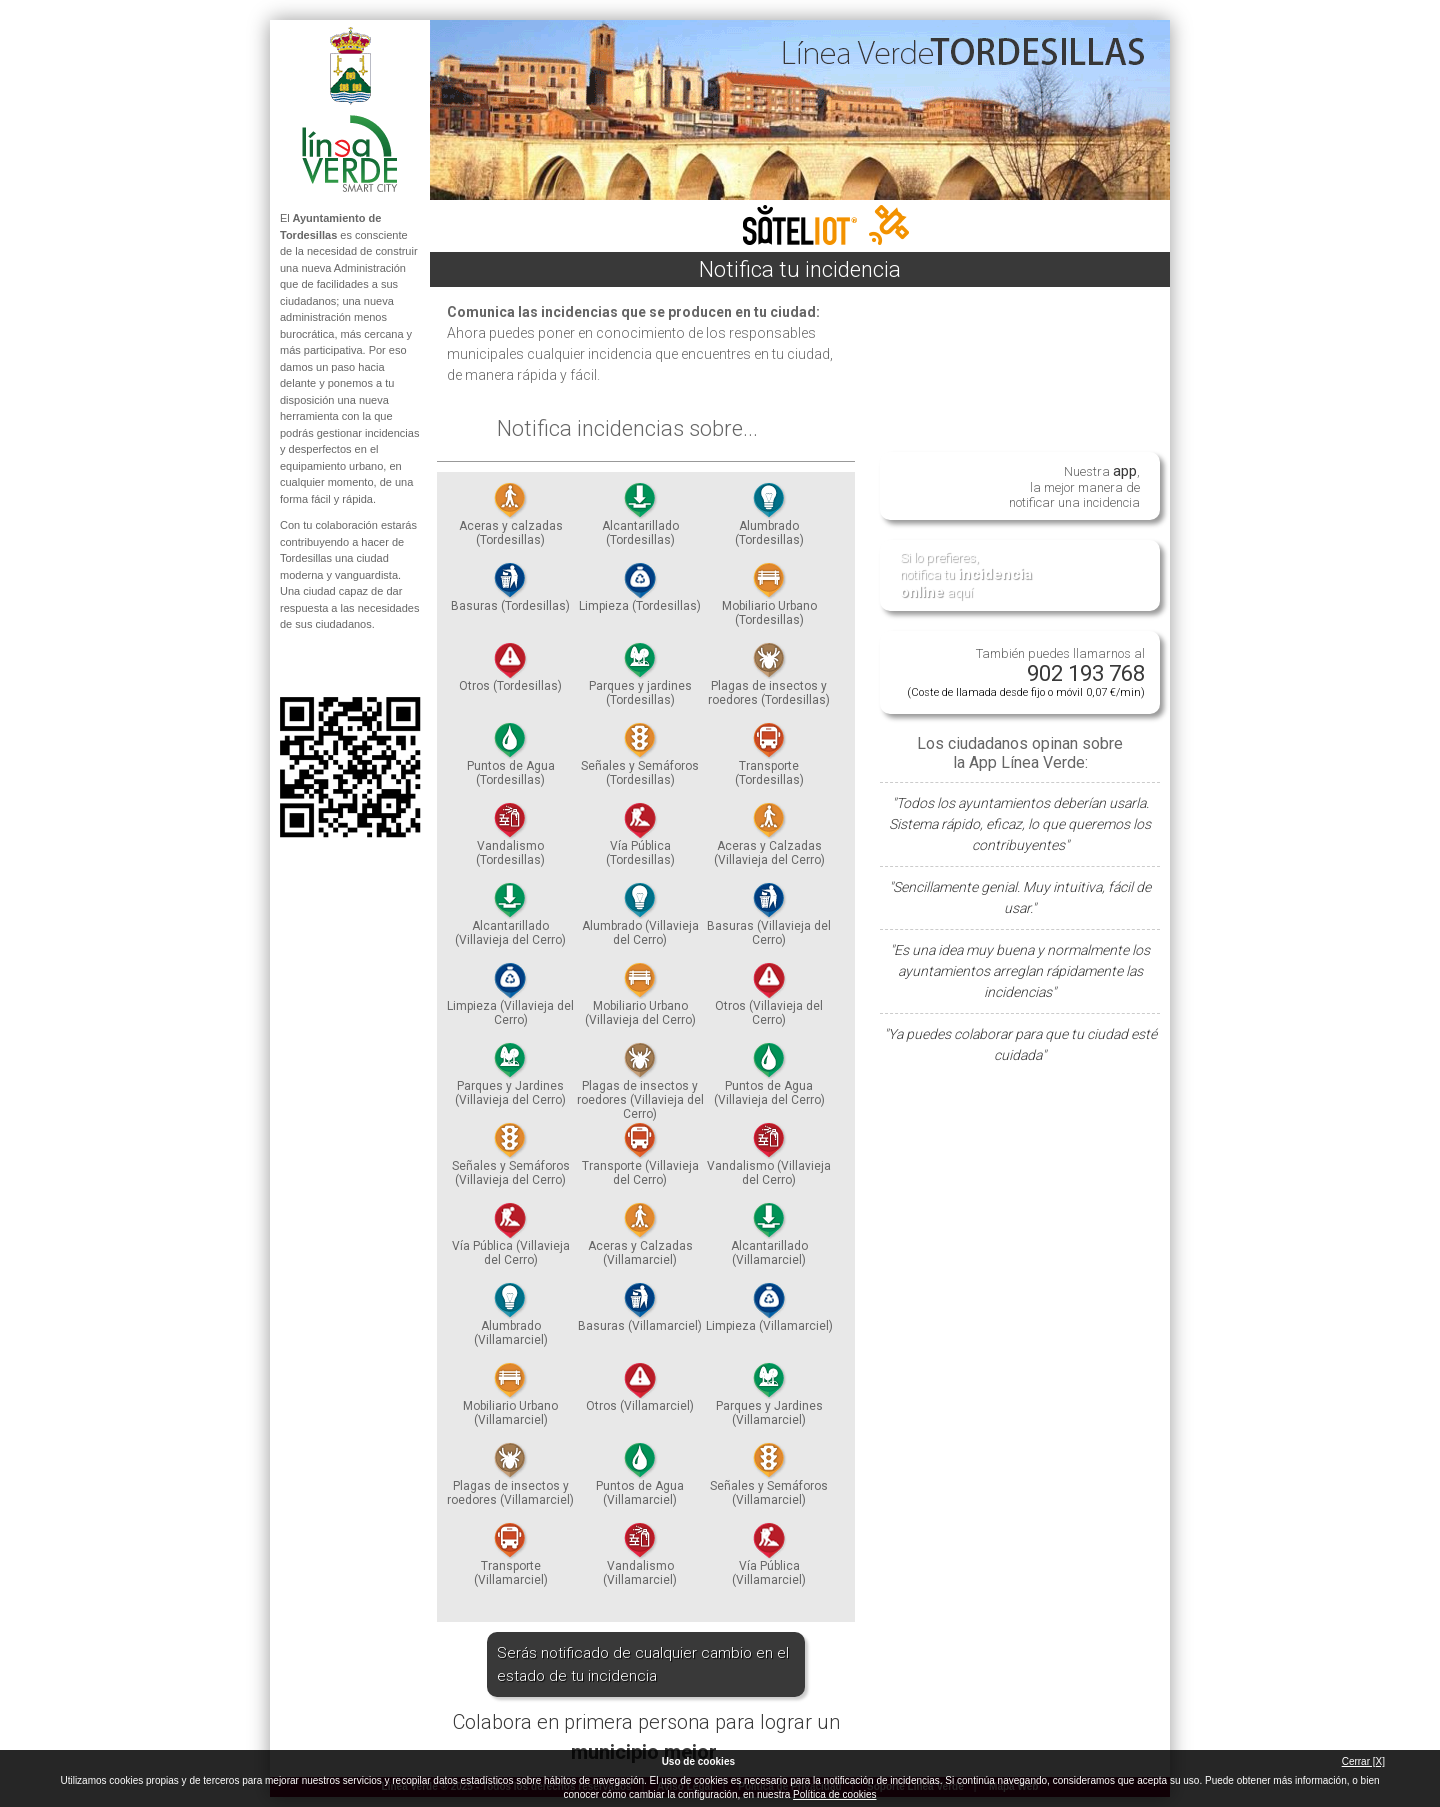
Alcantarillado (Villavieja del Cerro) (510, 920)
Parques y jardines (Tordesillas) (640, 680)
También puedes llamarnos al (1026, 672)
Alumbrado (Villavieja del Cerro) (640, 920)
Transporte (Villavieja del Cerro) (640, 1160)
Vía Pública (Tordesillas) (640, 840)
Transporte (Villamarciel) (511, 1560)
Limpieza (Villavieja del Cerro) (510, 1000)
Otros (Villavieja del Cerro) (769, 1000)
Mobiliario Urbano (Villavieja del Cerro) (640, 1000)
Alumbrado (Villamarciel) (511, 1320)
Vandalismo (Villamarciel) (640, 1560)
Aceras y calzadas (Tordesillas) (511, 520)
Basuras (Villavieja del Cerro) (769, 920)
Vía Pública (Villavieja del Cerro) (511, 1240)
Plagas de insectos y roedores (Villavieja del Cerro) (640, 1087)
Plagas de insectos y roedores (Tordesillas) (769, 680)
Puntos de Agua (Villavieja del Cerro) (769, 1080)
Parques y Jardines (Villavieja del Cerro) (510, 1080)
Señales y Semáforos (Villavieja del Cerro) (511, 1160)
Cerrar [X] (1363, 1761)
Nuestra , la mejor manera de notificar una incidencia (1074, 485)
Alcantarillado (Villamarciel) (769, 1240)
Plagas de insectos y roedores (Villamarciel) (510, 1480)
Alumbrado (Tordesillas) (769, 520)
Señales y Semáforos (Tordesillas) (640, 760)
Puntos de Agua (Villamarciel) (640, 1480)
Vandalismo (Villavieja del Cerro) (769, 1160)
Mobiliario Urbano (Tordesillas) (769, 600)
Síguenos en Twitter (320, 665)
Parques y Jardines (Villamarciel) (769, 1400)
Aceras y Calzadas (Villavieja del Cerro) (769, 840)
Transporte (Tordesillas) (769, 760)
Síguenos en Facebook (287, 665)
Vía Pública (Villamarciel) (769, 1560)
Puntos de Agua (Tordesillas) (511, 760)
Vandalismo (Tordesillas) (510, 840)
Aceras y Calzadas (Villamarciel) (640, 1240)
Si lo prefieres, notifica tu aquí (966, 575)
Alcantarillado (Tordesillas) (640, 520)
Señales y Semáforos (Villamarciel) (769, 1480)
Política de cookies (834, 1794)
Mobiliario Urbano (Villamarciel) (510, 1400)
